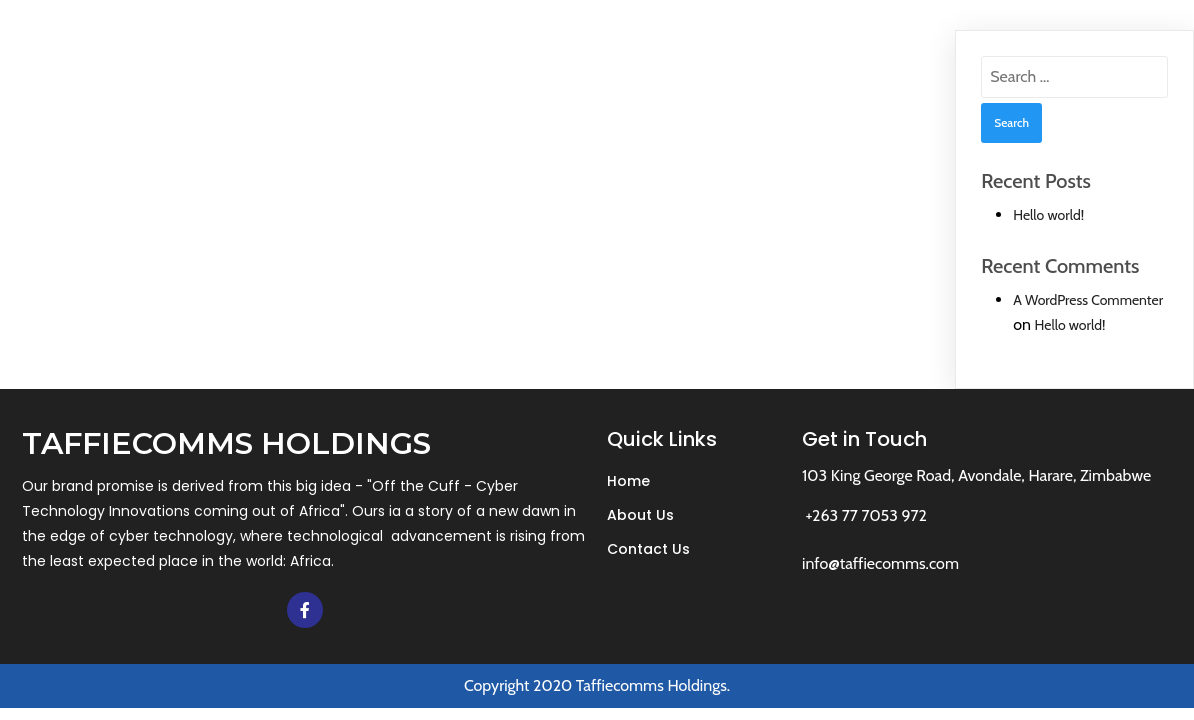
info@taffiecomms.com (880, 563)
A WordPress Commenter (1088, 300)
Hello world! (1048, 215)
